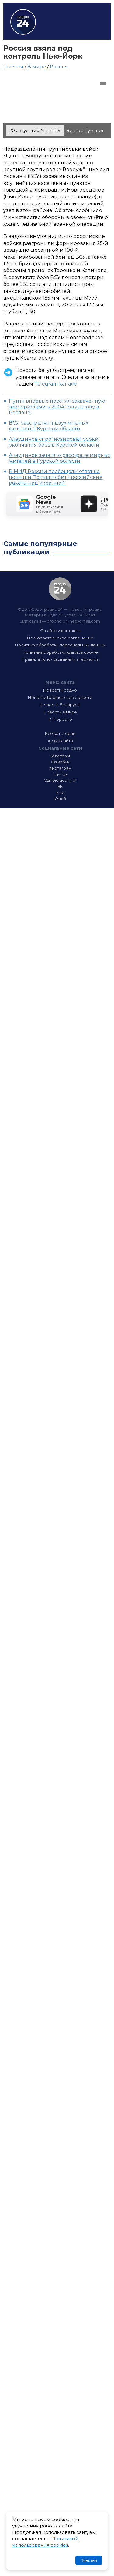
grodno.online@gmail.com (73, 621)
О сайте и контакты (60, 630)
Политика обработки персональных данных (60, 644)
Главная (13, 67)
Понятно (88, 2560)
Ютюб (60, 798)
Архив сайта (60, 740)
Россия (59, 67)
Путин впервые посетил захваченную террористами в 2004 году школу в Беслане (57, 406)
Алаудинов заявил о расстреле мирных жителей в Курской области (59, 458)
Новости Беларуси (60, 704)
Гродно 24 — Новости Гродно (60, 588)
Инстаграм (60, 768)
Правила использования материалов (60, 659)
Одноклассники (60, 780)
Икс (60, 792)
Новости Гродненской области (60, 697)
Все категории (60, 733)
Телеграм (60, 755)
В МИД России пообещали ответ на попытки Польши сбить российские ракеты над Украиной (55, 477)
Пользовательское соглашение (60, 637)
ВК (60, 786)
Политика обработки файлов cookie (60, 652)
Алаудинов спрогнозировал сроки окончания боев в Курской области (54, 442)
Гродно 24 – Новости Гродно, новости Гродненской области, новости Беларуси (23, 22)
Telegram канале (55, 384)
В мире (36, 67)
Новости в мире (60, 712)
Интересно (60, 719)
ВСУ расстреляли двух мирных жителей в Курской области (48, 426)
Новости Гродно (60, 690)
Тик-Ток (60, 774)
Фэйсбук (60, 762)
